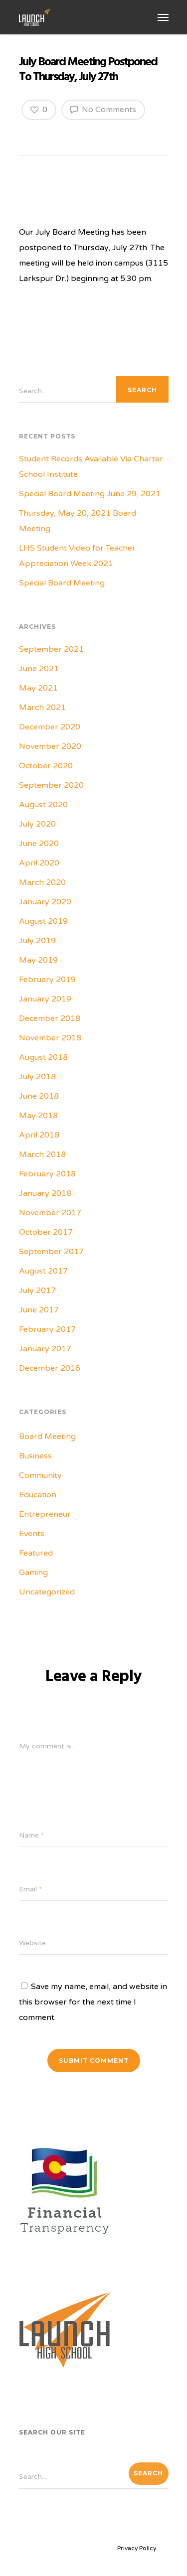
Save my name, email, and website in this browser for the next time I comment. (93, 2002)
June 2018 (39, 1096)
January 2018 (45, 1193)
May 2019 (38, 960)
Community (40, 1475)
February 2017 (47, 1329)
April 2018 (39, 1135)
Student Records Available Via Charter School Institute (91, 466)
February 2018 (47, 1174)
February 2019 (47, 980)
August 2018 (43, 1057)
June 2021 (39, 669)
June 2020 (39, 844)
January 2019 (45, 999)
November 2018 (50, 1038)
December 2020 (49, 727)
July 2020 (37, 824)
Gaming (33, 1572)
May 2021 (38, 688)
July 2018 (37, 1077)
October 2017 (46, 1232)
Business (35, 1456)
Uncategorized (47, 1592)
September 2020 (51, 785)
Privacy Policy (136, 2548)
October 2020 (46, 766)
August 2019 (43, 921)
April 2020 (39, 863)
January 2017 (45, 1349)
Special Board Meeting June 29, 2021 (90, 494)
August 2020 (43, 805)
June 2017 (39, 1310)
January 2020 (45, 902)
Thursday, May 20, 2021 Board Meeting (77, 521)
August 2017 (43, 1271)
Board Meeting (47, 1436)
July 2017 (37, 1290)
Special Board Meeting (62, 583)
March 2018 (42, 1154)
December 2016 (49, 1368)
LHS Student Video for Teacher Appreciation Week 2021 (77, 556)
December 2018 (49, 1018)
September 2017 (51, 1252)
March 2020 (42, 882)
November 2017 (50, 1213)
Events (31, 1534)
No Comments (103, 109)
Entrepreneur (45, 1514)
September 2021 (51, 649)
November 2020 (50, 746)
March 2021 (42, 708)
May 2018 (38, 1116)
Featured (36, 1553)
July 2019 (37, 941)
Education (37, 1495)
